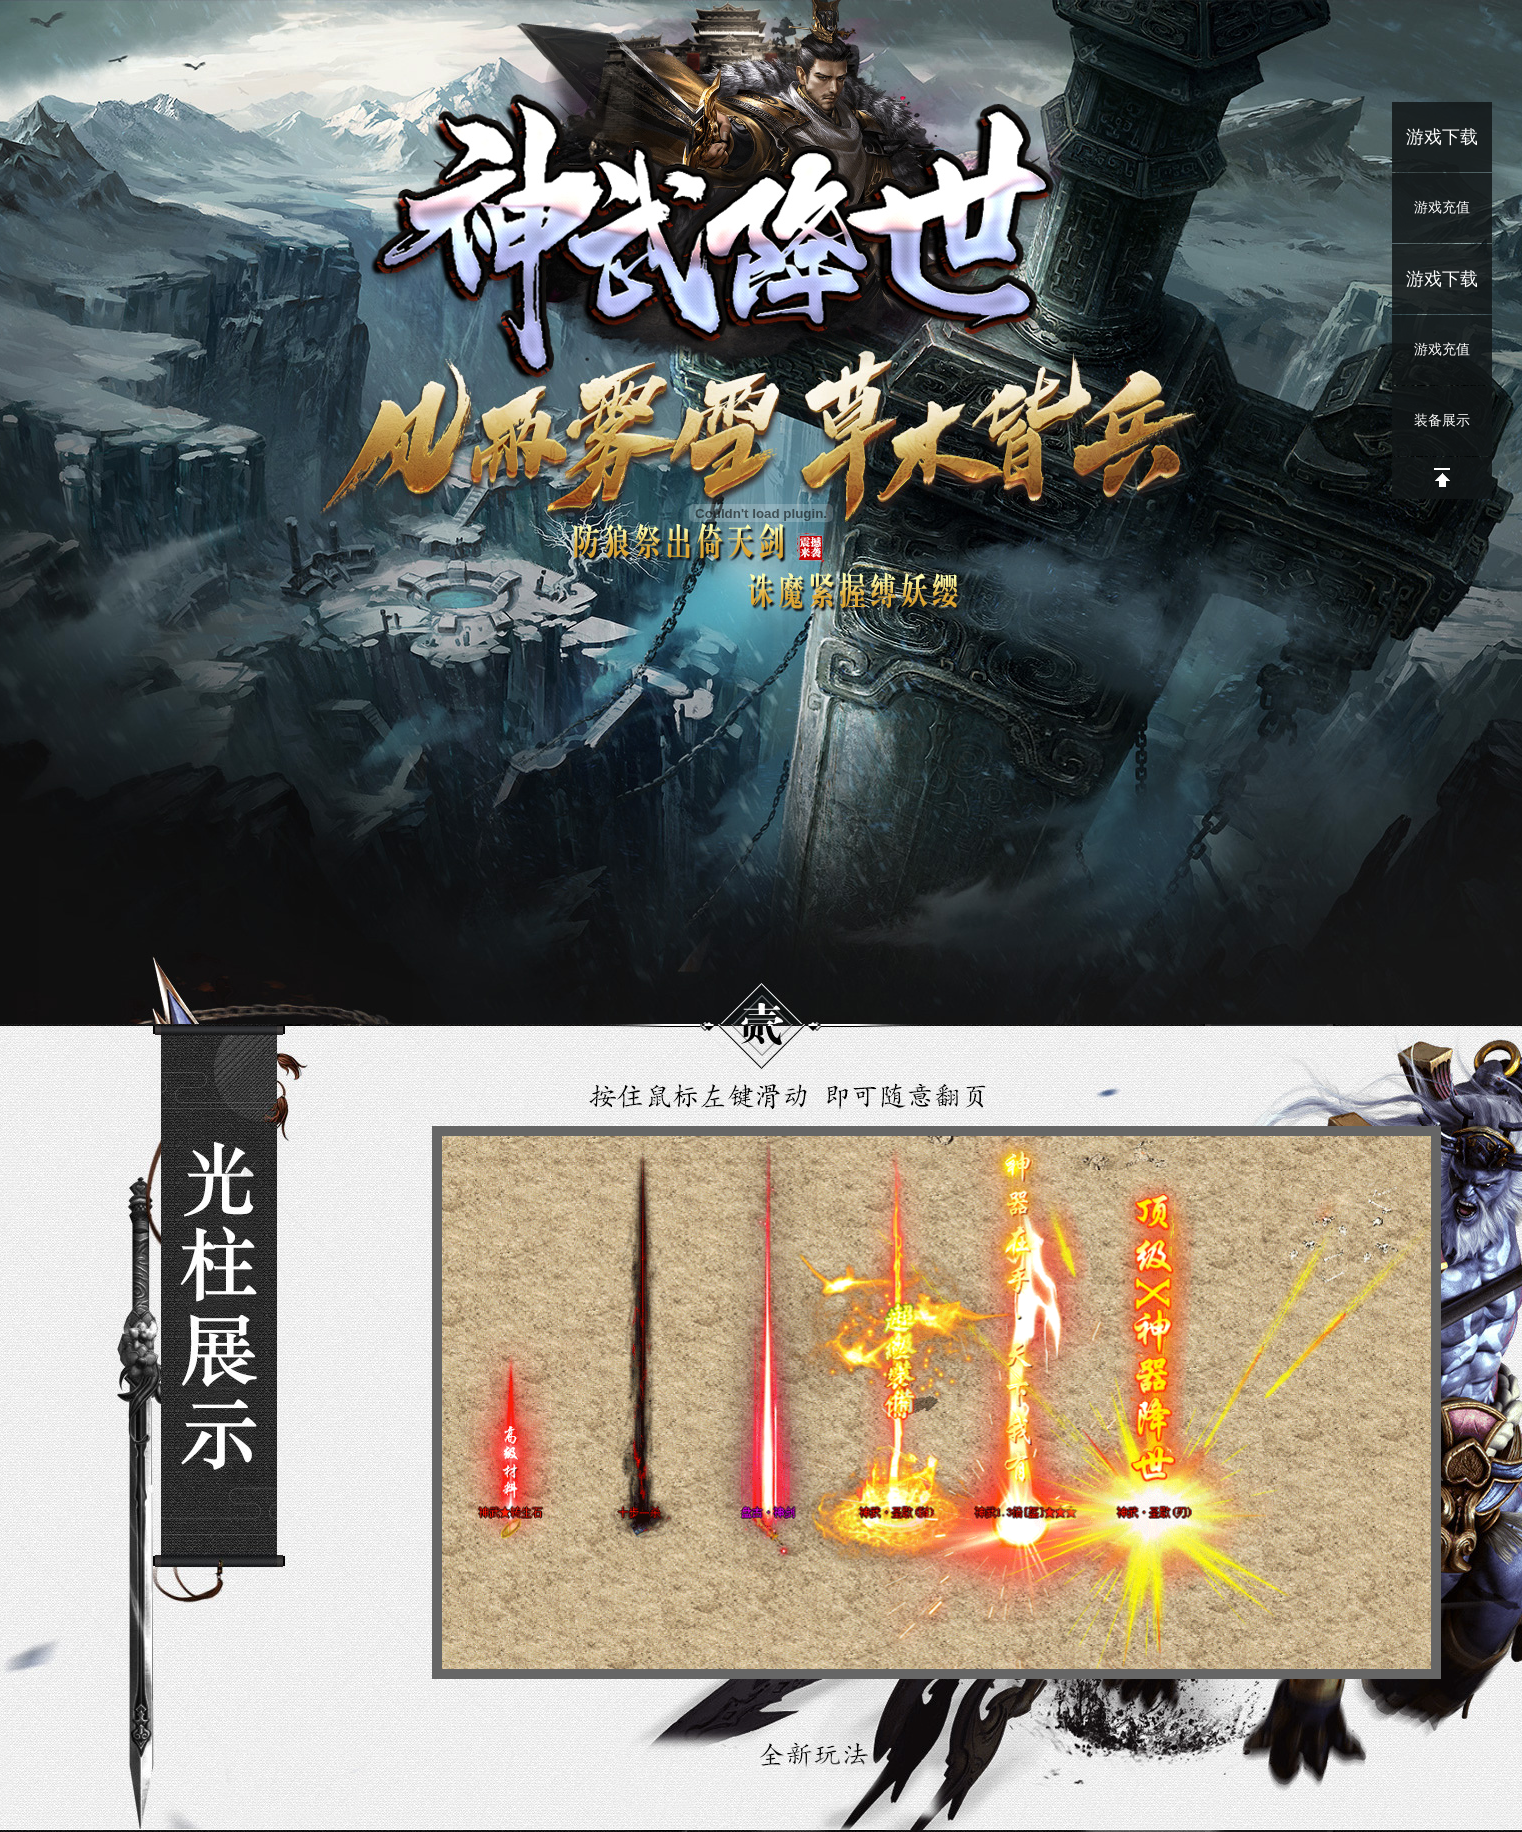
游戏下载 (1442, 137)
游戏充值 (1442, 207)
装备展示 (1442, 420)
